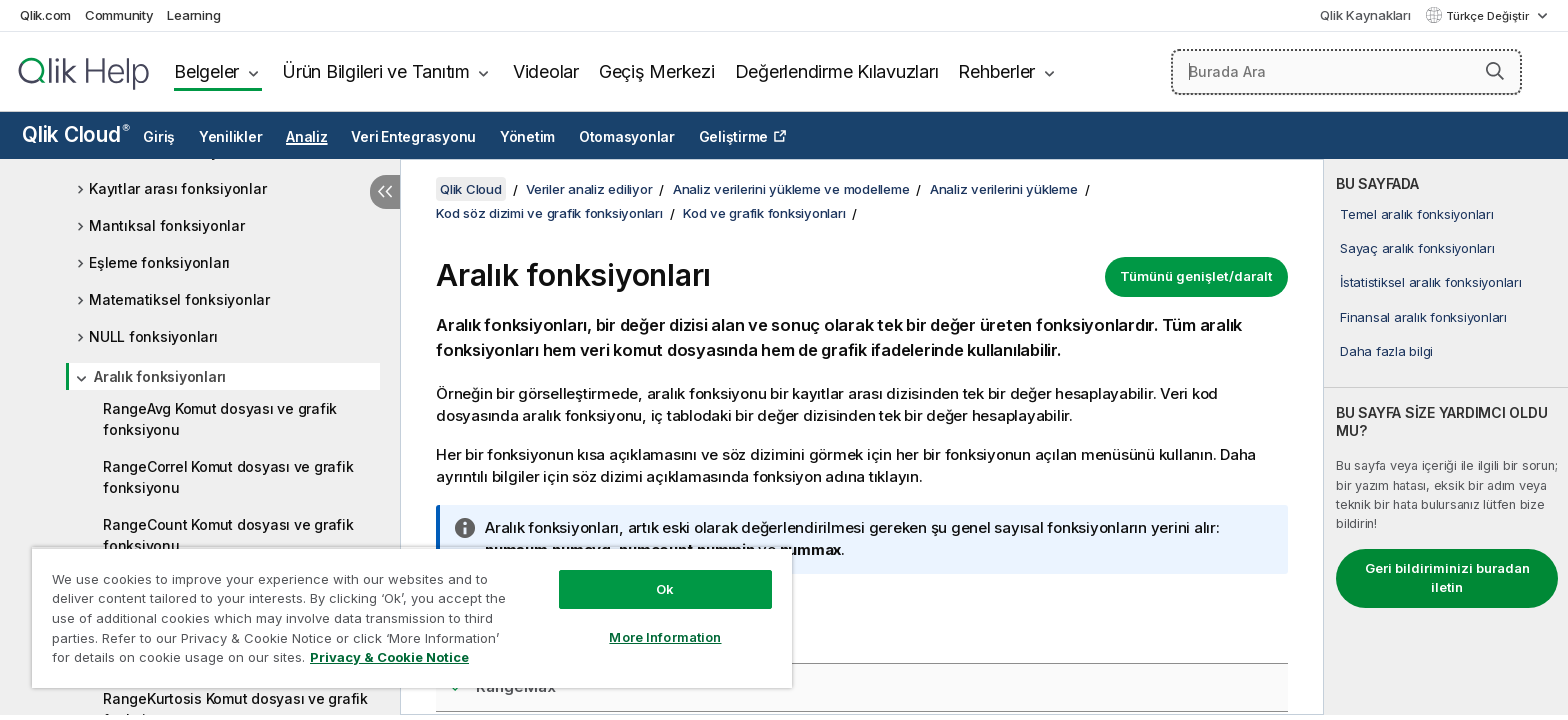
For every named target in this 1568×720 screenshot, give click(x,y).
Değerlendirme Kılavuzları (837, 71)
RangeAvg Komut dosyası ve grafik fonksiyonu (220, 419)
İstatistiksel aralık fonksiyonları (1431, 282)
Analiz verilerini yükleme (1004, 189)
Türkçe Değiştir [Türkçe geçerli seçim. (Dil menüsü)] (1489, 16)
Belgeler (206, 71)
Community (119, 15)
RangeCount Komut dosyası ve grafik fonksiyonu (228, 535)
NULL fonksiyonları (153, 336)
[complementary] (1446, 437)
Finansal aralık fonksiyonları (1423, 317)
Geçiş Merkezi (657, 71)
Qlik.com (45, 15)
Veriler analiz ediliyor (589, 189)
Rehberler (996, 71)
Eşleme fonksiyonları (159, 262)
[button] (1495, 71)
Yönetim (527, 137)
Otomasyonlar (627, 137)
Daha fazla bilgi (1386, 351)
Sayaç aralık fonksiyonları (1417, 248)
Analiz (307, 137)
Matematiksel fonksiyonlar (179, 299)
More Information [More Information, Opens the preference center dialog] (665, 637)
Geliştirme (734, 137)
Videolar (546, 71)
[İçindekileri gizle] (385, 192)
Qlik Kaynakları (1365, 15)
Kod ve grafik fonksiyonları (764, 213)
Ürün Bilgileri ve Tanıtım (376, 71)
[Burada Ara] (1346, 72)
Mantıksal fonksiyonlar (167, 225)
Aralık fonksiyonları (160, 376)
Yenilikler (231, 137)
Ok (665, 589)
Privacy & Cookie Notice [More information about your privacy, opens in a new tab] (389, 657)
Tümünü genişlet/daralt (1196, 276)
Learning (193, 15)
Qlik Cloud (76, 134)
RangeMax (516, 686)
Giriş (159, 137)
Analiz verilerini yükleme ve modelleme (791, 189)
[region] (412, 617)
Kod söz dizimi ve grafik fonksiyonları (549, 213)
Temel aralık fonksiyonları (1417, 214)
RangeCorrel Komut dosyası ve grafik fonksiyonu (228, 477)
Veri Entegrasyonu (413, 137)
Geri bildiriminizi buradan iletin (1447, 578)
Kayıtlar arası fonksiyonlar (177, 188)
